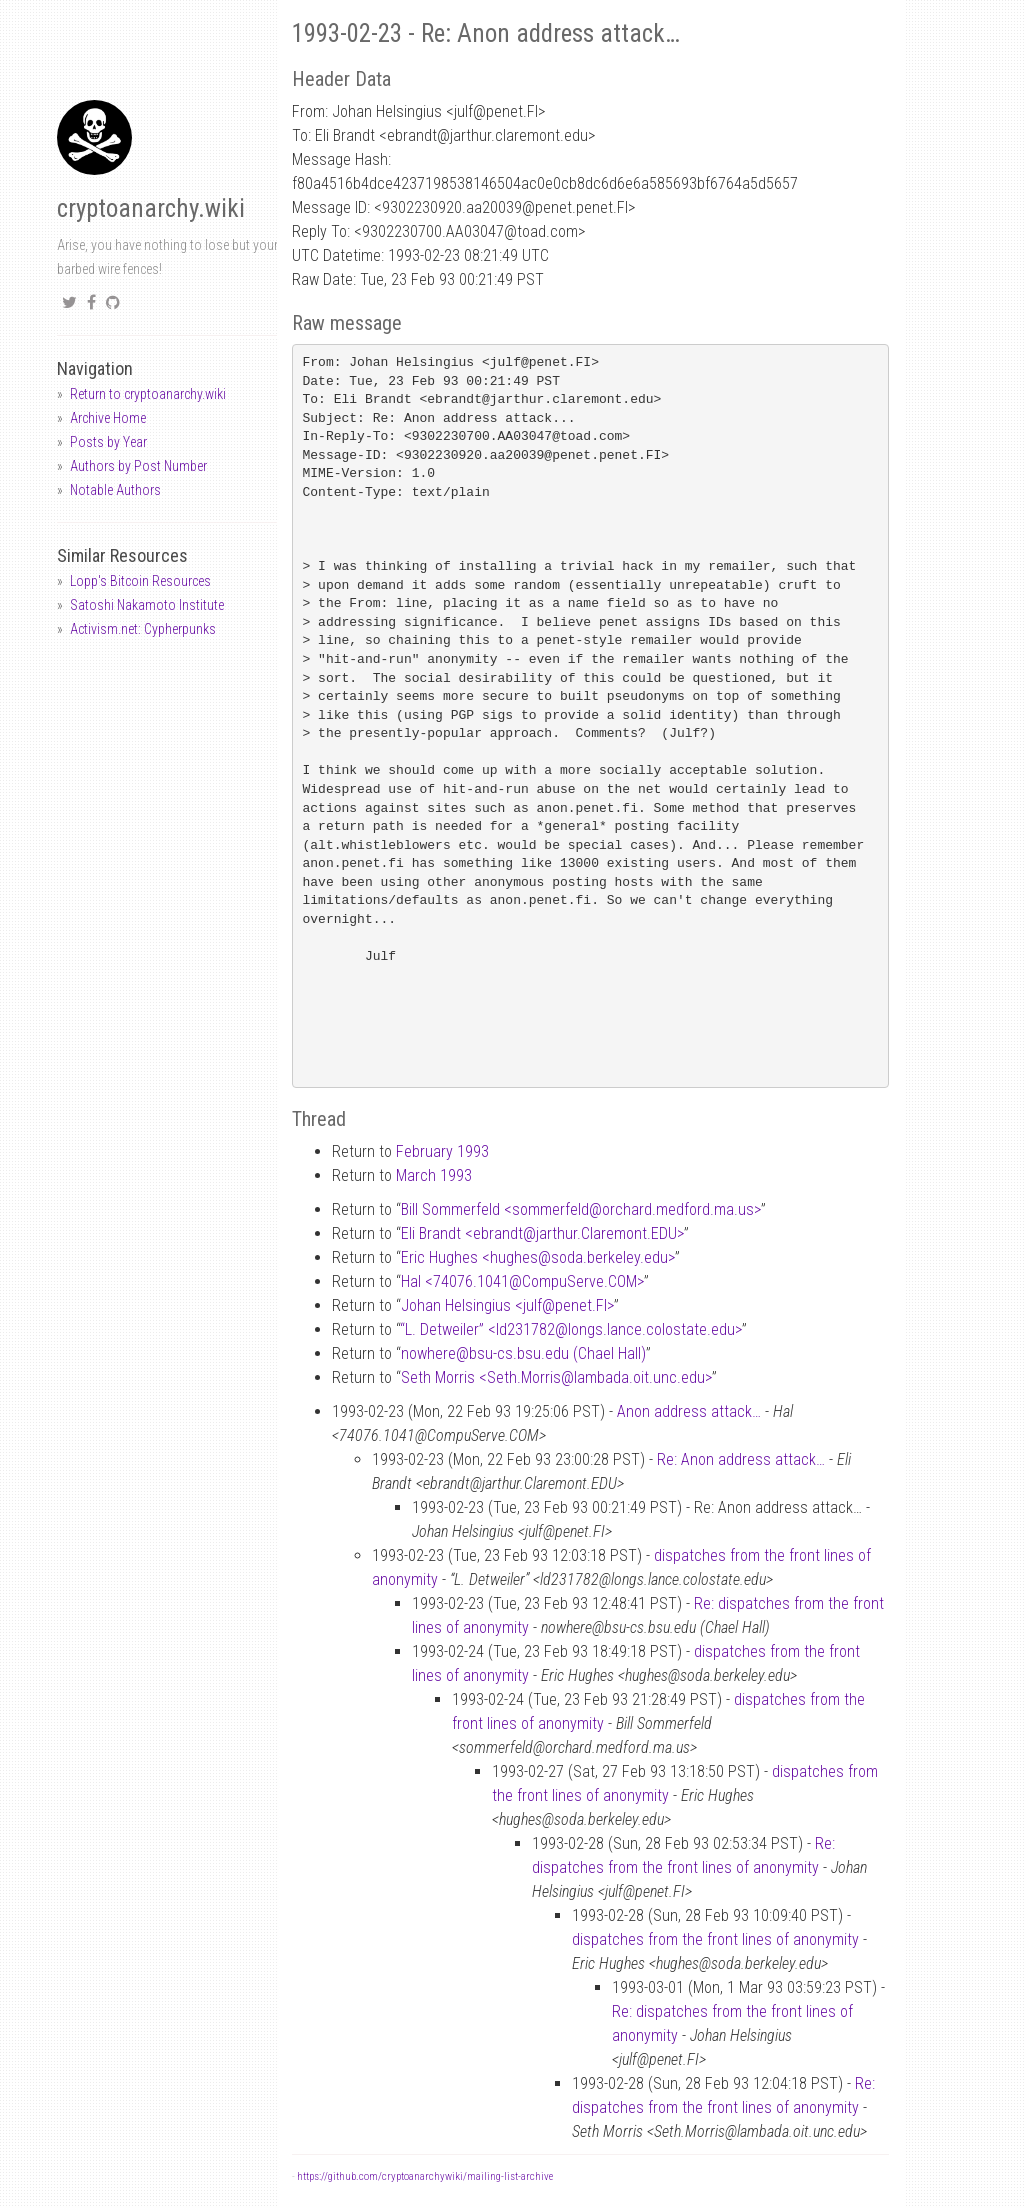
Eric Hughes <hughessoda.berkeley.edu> (538, 1257)
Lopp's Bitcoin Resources (140, 581)
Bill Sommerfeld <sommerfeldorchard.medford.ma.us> (581, 1209)
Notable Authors (115, 490)
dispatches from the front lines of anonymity (715, 1939)
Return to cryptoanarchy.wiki (148, 394)
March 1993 (434, 1175)
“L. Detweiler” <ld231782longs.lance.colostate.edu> (571, 1329)
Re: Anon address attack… (741, 1459)
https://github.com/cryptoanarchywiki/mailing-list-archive (425, 2176)
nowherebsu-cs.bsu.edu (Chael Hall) (523, 1353)
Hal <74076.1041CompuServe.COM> (522, 1281)
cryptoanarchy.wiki (151, 208)
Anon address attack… (689, 1411)
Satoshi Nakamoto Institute (147, 605)
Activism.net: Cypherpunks (143, 629)
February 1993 (442, 1151)
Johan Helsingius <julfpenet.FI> (507, 1305)
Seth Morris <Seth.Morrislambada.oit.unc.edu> (556, 1377)
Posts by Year (108, 442)
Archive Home (108, 418)
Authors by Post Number (138, 466)
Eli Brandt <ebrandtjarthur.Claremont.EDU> (542, 1233)
